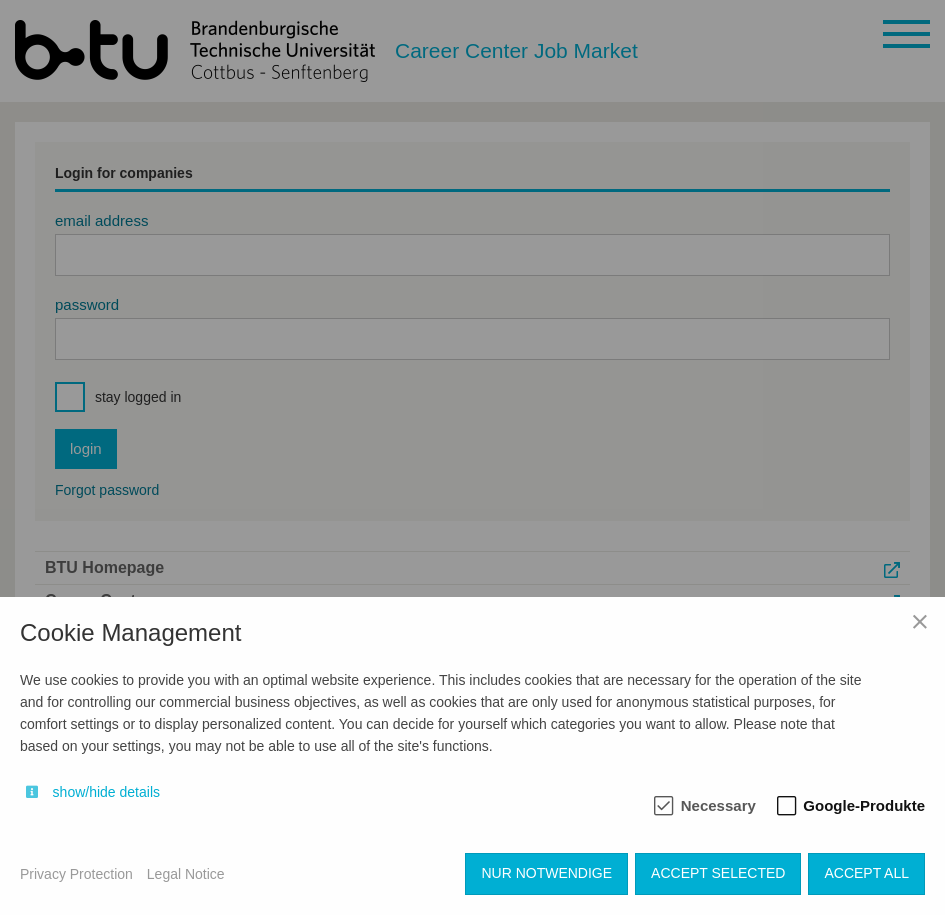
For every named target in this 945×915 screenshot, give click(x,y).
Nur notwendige (546, 873)
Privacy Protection (76, 874)
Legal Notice (186, 874)
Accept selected (718, 873)
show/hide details (106, 792)
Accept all (866, 873)
